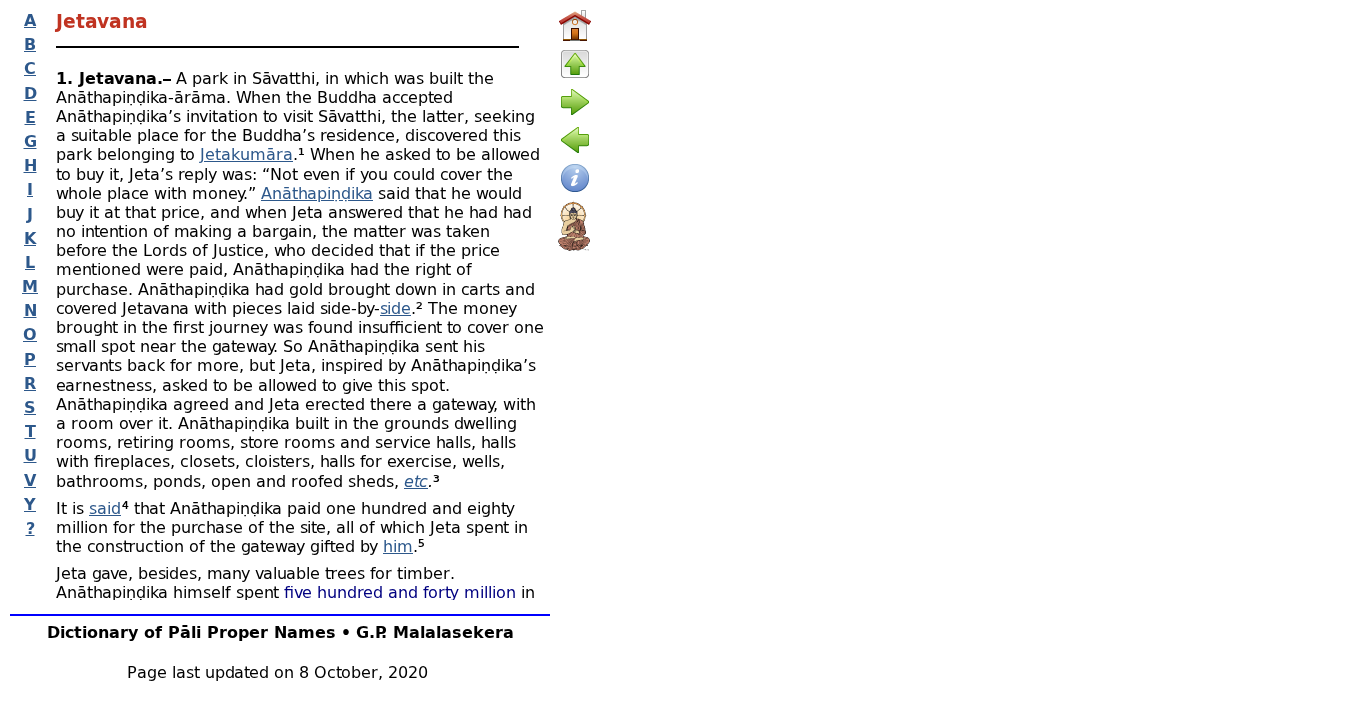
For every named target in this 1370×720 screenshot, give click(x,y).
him (398, 545)
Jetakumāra (246, 153)
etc (416, 480)
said (105, 507)
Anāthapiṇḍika (317, 192)
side (395, 307)
